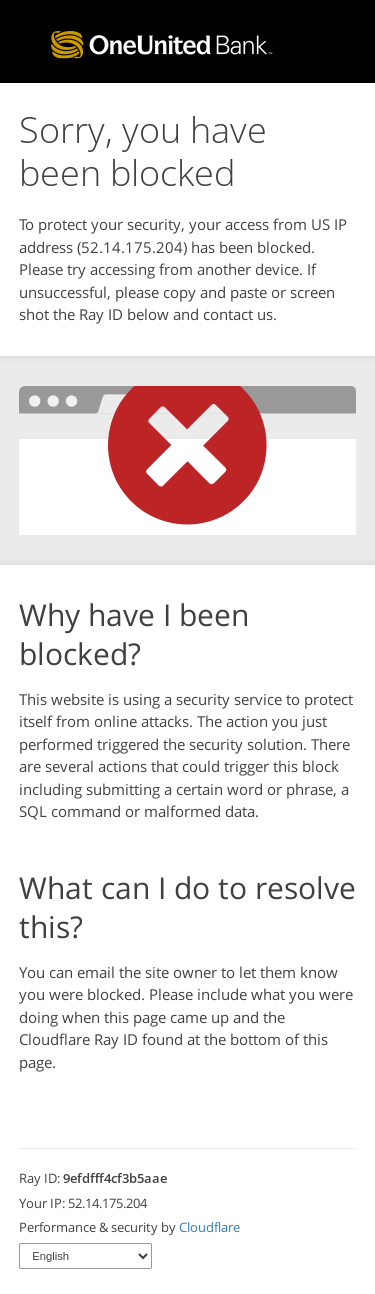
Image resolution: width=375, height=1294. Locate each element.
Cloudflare (209, 1227)
